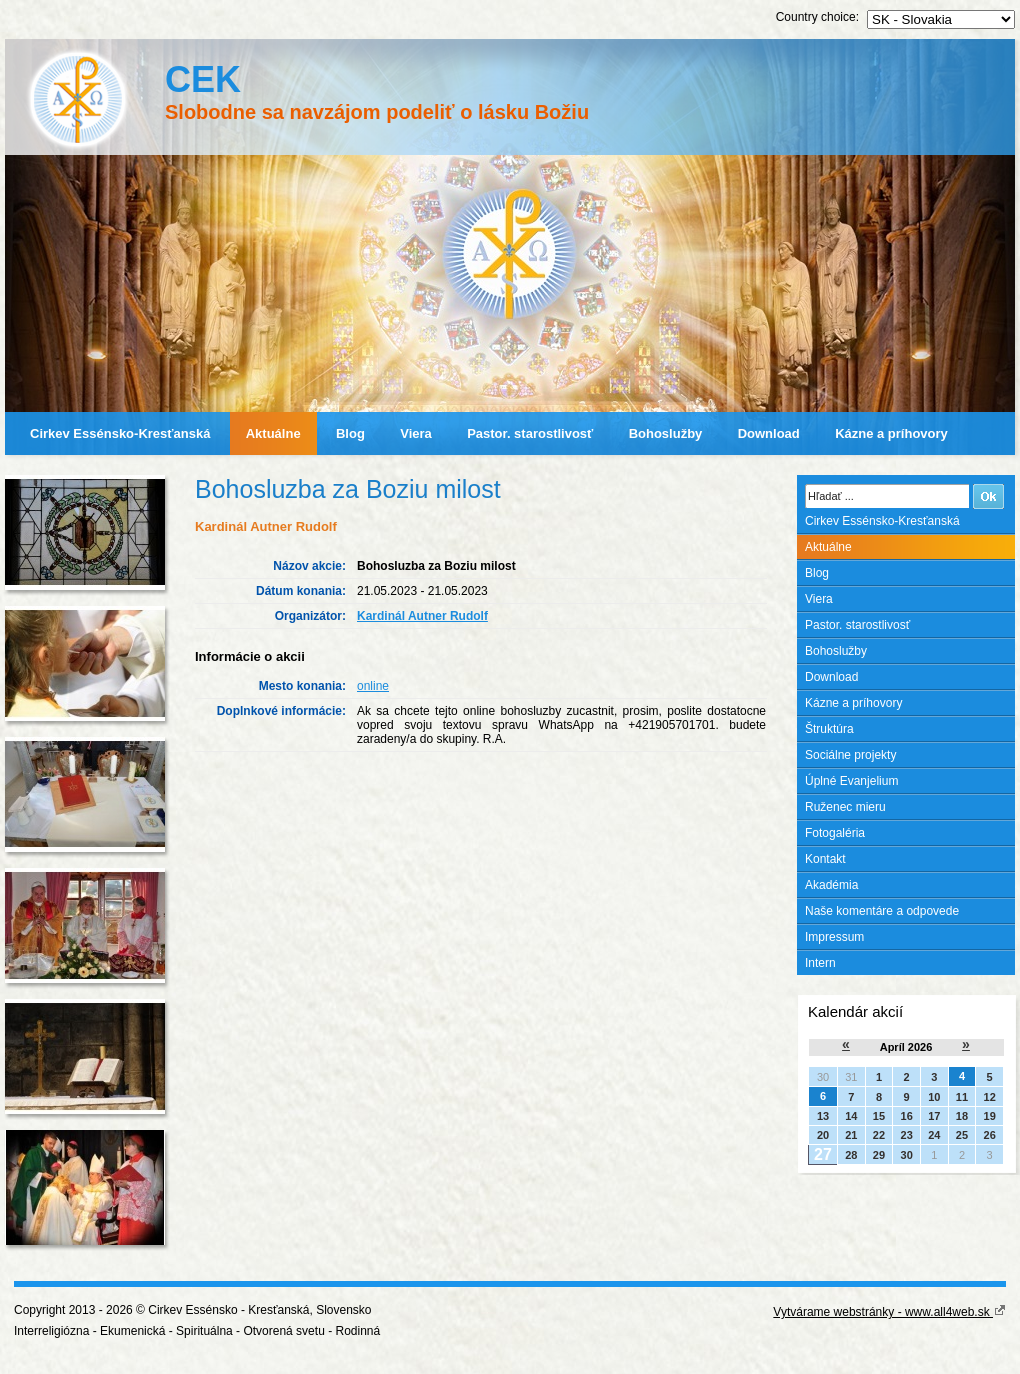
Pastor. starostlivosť (530, 433)
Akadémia (831, 885)
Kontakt (825, 859)
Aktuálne (273, 433)
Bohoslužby (666, 433)
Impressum (834, 937)
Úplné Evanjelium (851, 781)
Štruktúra (829, 729)
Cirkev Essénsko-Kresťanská (120, 433)
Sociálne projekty (850, 755)
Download (769, 433)
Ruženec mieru (845, 807)
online (373, 686)
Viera (416, 433)
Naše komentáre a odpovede (882, 911)
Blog (350, 433)
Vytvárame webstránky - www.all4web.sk (889, 1312)
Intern (820, 963)
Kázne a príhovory (891, 433)
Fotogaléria (835, 833)
